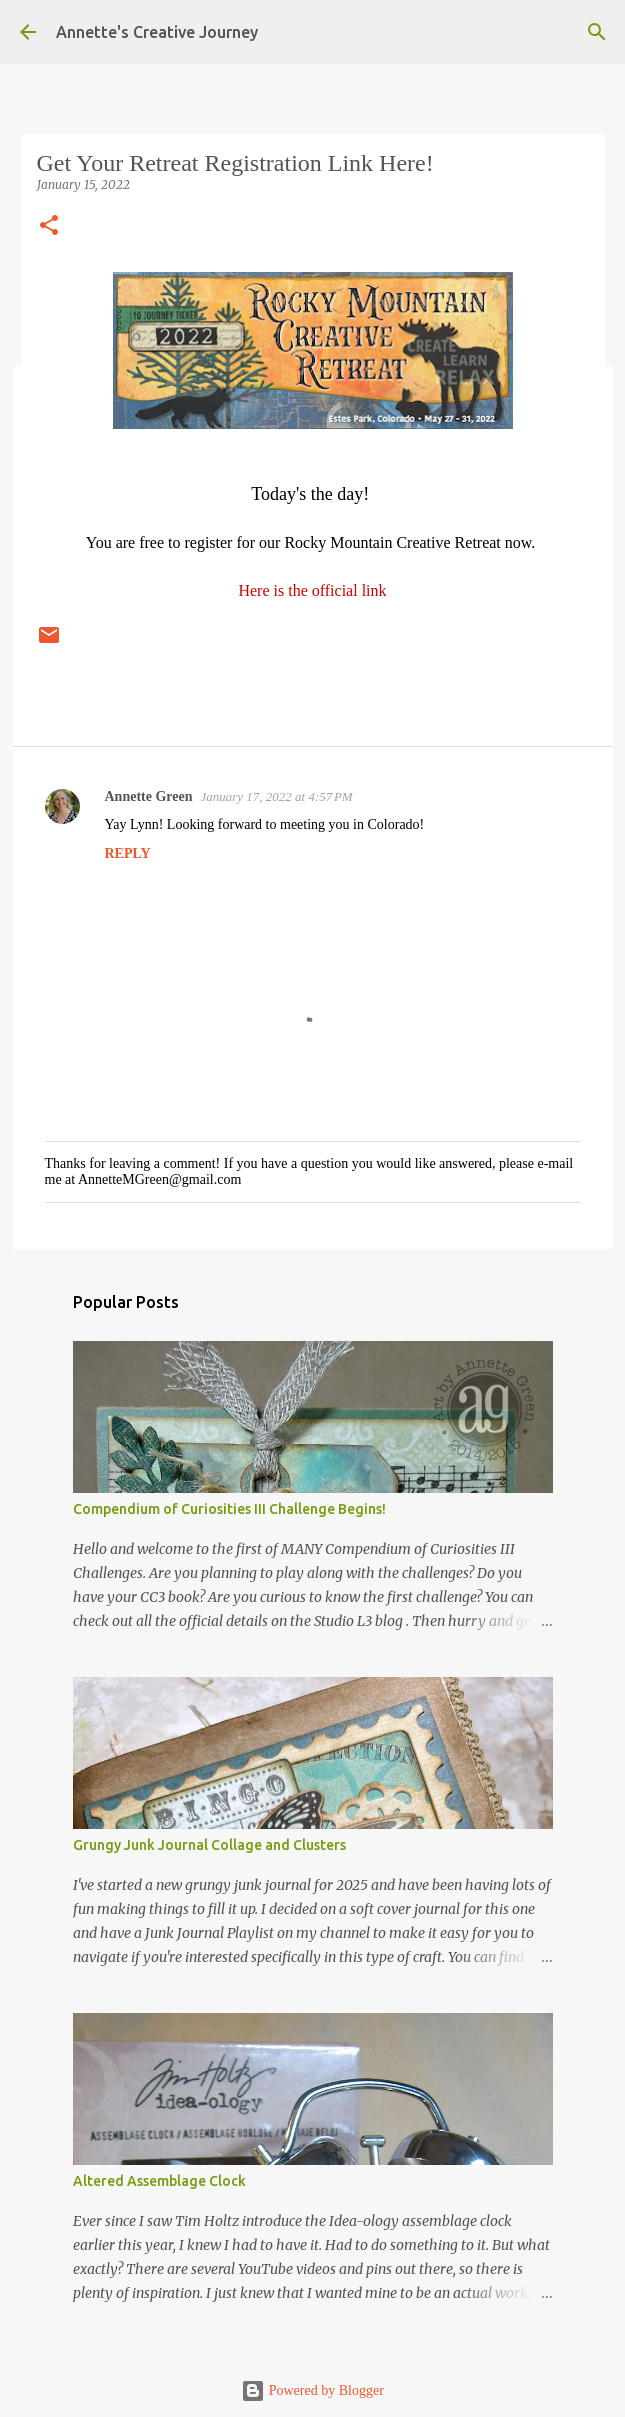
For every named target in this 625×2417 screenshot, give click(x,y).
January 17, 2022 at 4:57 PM (277, 796)
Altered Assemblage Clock (159, 2181)
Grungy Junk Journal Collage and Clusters (209, 1845)
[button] (49, 226)
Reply (128, 853)
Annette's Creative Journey (157, 32)
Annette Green (149, 796)
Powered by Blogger (312, 2390)
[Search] (597, 32)
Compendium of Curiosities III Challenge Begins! (229, 1509)
